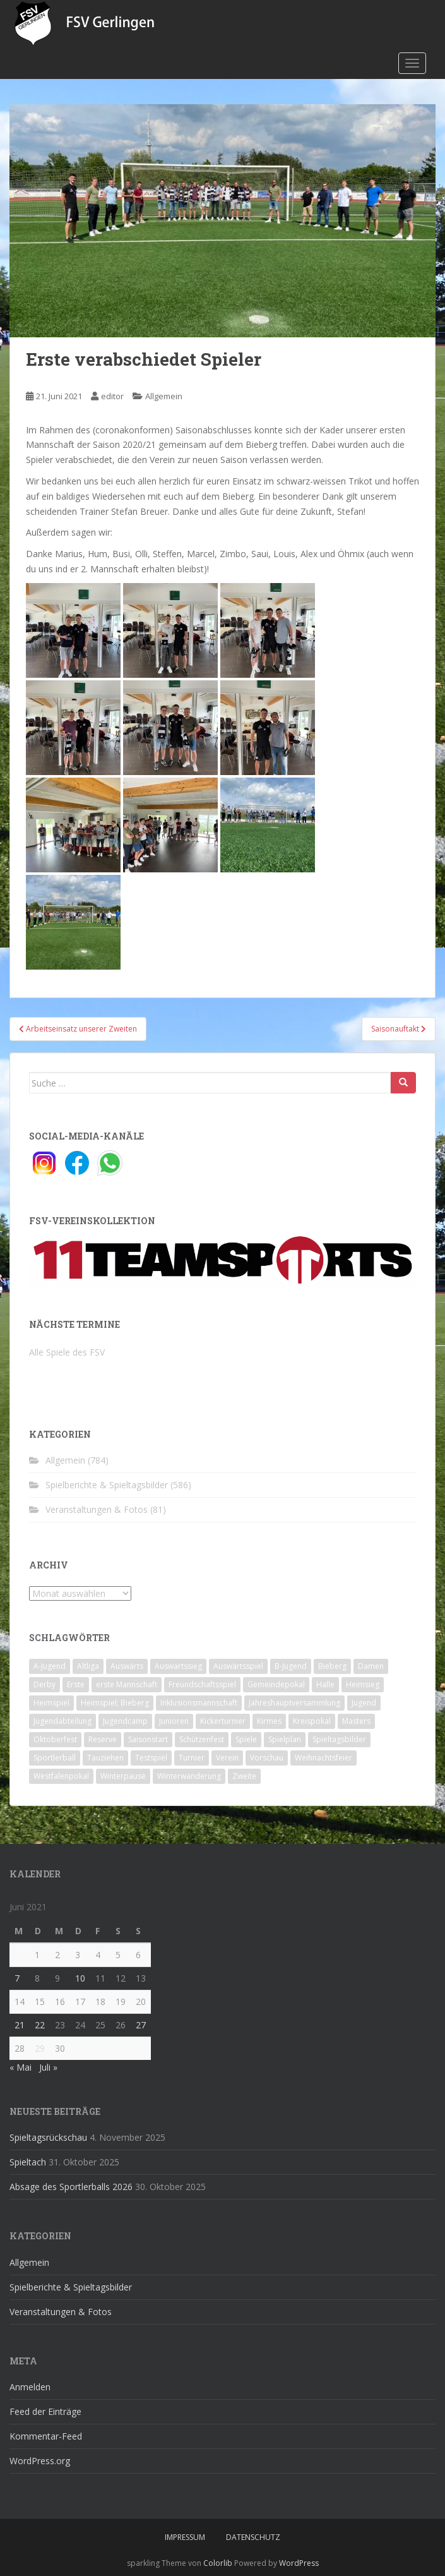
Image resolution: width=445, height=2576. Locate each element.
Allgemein (163, 396)
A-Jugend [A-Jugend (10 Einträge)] (49, 1666)
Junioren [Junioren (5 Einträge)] (174, 1721)
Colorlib (217, 2563)
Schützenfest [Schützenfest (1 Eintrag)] (201, 1739)
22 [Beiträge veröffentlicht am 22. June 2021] (40, 2025)
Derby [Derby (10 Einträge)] (44, 1684)
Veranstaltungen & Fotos (96, 1509)
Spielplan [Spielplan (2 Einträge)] (284, 1739)
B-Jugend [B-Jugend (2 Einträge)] (291, 1666)
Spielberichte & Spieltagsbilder (106, 1485)
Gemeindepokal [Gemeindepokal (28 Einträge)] (276, 1684)
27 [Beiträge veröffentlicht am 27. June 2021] (141, 2025)
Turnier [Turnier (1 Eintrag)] (192, 1757)
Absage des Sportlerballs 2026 (71, 2187)
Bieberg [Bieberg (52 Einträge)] (332, 1666)
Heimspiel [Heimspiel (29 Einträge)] (51, 1702)
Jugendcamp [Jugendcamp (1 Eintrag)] (125, 1721)
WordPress (299, 2563)
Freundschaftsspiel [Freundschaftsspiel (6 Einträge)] (202, 1684)
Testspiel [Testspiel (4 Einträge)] (151, 1757)
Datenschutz (253, 2537)
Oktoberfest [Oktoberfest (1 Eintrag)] (55, 1739)
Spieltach (27, 2162)
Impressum (185, 2537)
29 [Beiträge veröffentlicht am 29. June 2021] (40, 2048)
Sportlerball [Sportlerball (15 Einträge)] (54, 1757)
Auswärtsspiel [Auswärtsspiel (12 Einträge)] (238, 1666)
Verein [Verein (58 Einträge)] (227, 1757)
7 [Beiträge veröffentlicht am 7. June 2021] (17, 1978)
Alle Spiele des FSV (67, 1352)
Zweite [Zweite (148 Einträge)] (244, 1776)
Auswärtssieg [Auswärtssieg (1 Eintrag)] (178, 1666)
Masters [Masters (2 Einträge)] (356, 1721)
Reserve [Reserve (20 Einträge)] (102, 1739)
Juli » (48, 2067)
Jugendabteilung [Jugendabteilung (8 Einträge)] (62, 1721)
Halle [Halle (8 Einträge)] (325, 1684)
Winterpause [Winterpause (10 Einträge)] (123, 1776)
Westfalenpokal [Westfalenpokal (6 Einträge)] (61, 1776)
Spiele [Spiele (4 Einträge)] (246, 1739)
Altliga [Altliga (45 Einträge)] (88, 1666)
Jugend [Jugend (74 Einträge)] (364, 1702)
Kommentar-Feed (45, 2436)
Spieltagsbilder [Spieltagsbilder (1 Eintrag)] (339, 1739)
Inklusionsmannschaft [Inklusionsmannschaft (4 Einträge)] (198, 1702)
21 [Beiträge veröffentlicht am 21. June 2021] (20, 2025)
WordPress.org (39, 2461)
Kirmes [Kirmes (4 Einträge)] (269, 1721)
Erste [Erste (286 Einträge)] (76, 1684)
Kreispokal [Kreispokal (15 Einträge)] (312, 1721)
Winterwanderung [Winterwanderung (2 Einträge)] (189, 1776)
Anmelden (29, 2387)
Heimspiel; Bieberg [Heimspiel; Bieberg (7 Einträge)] (115, 1702)
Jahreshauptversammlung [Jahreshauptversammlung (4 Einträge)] (294, 1702)
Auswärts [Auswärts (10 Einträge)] (126, 1666)
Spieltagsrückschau (48, 2137)
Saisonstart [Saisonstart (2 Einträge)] (148, 1739)
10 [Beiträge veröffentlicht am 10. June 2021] (80, 1978)
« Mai (20, 2067)
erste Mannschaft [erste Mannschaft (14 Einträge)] (126, 1684)
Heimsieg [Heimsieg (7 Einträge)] (362, 1684)
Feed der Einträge (45, 2411)
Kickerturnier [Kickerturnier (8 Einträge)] (223, 1721)
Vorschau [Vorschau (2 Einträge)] (266, 1757)
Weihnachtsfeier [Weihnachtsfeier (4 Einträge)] (323, 1757)
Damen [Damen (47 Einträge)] (371, 1666)
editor (112, 396)
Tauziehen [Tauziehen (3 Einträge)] (105, 1757)
